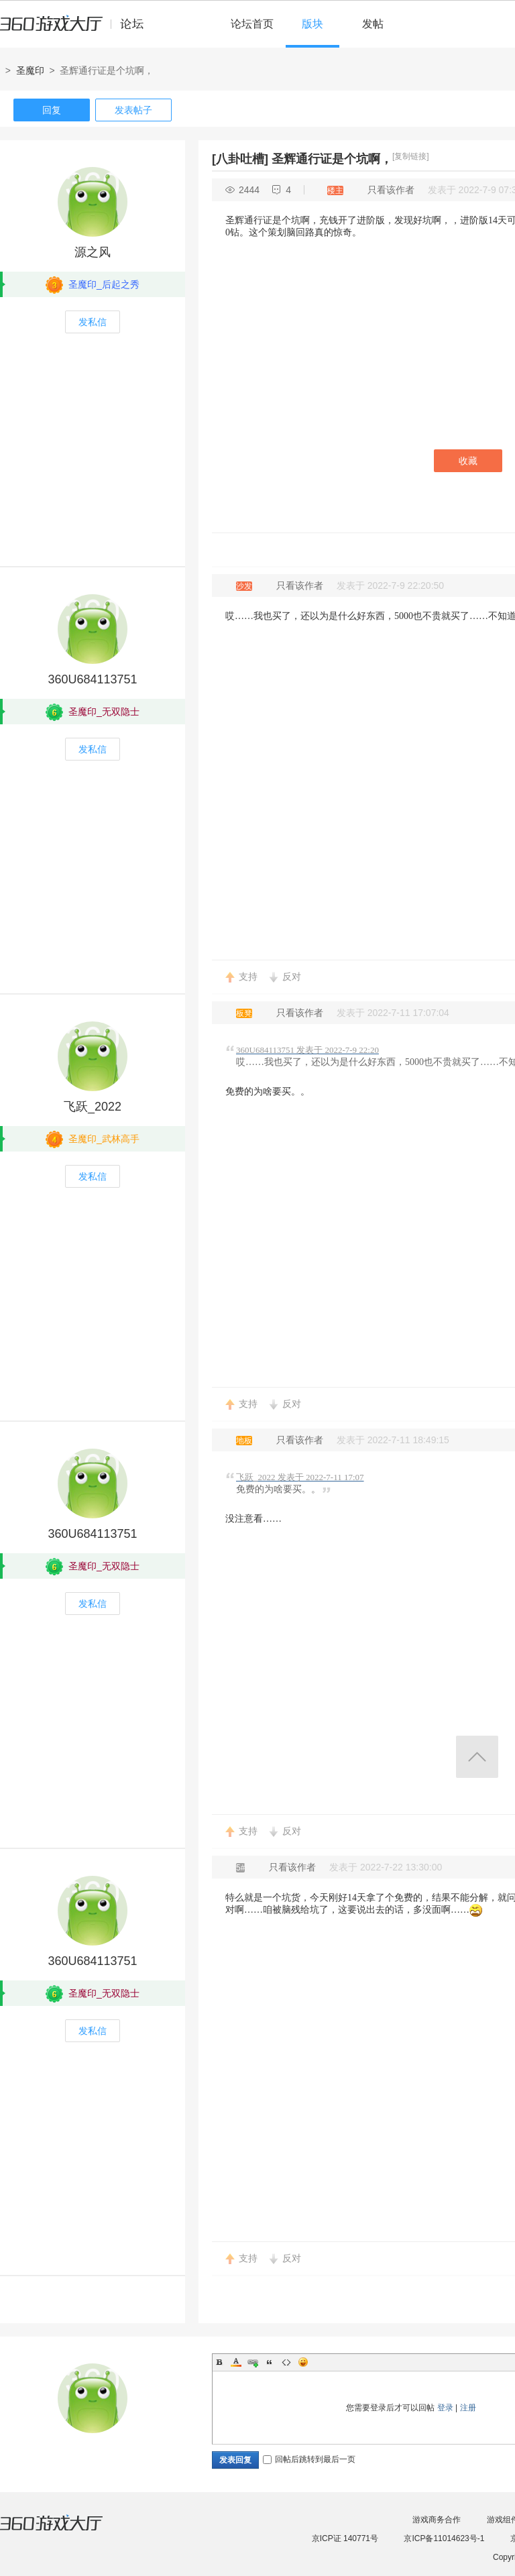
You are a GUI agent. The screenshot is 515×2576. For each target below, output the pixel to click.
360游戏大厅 (65, 2531)
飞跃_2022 (92, 1106)
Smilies (303, 2362)
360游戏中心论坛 (77, 29)
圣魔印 (30, 70)
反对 (291, 976)
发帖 (373, 24)
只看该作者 (390, 189)
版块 (312, 24)
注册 (468, 2407)
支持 (248, 976)
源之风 (92, 252)
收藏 (468, 460)
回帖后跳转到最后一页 (309, 2459)
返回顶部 (477, 1757)
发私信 (92, 322)
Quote (269, 2362)
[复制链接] (410, 156)
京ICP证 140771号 (345, 2538)
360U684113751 (92, 679)
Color (236, 2362)
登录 (445, 2407)
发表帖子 (133, 110)
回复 (51, 110)
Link (253, 2362)
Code (286, 2362)
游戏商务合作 (436, 2519)
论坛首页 (252, 24)
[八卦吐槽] (240, 159)
